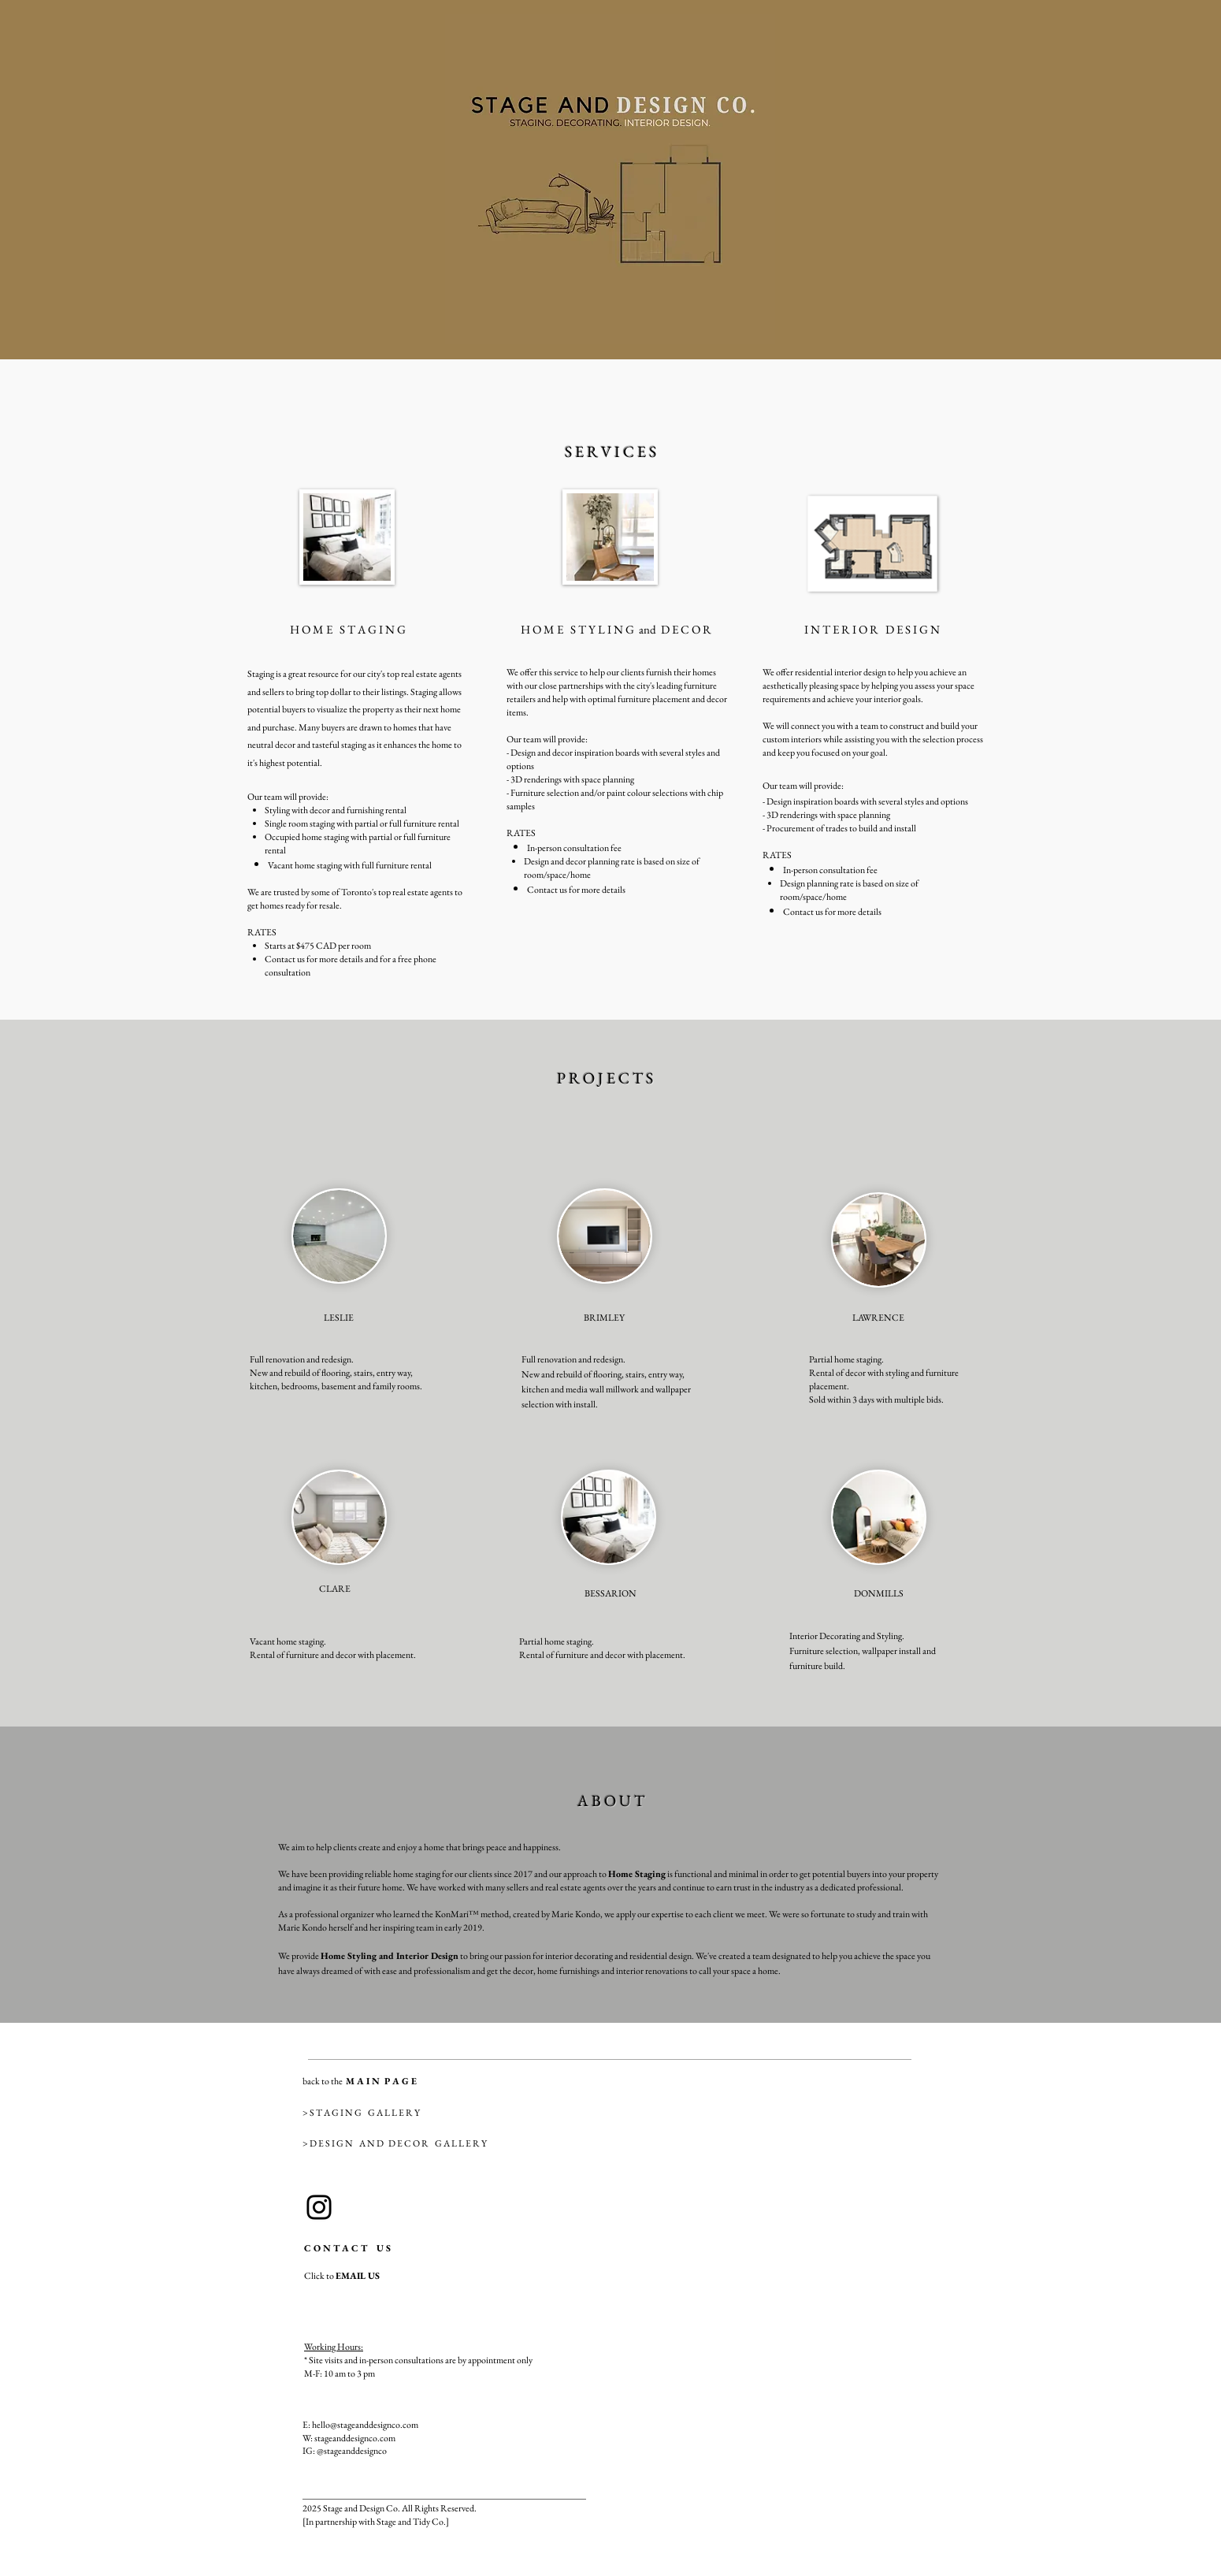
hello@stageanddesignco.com (365, 2424)
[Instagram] (319, 2207)
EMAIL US (358, 2275)
